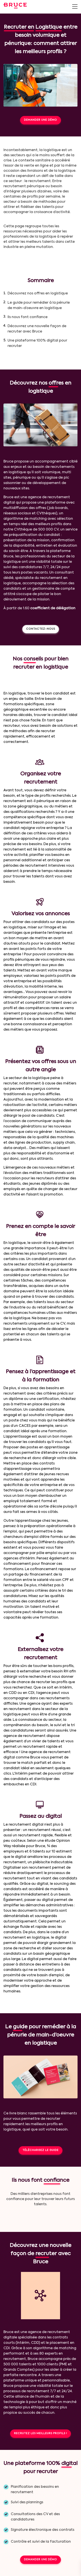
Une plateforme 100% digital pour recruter (37, 343)
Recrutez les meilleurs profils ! (40, 2433)
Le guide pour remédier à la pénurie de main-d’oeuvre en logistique (39, 305)
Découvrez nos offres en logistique (38, 293)
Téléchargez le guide (40, 2150)
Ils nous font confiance (28, 317)
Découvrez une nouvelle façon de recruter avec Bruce (37, 329)
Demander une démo (40, 120)
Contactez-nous (40, 629)
